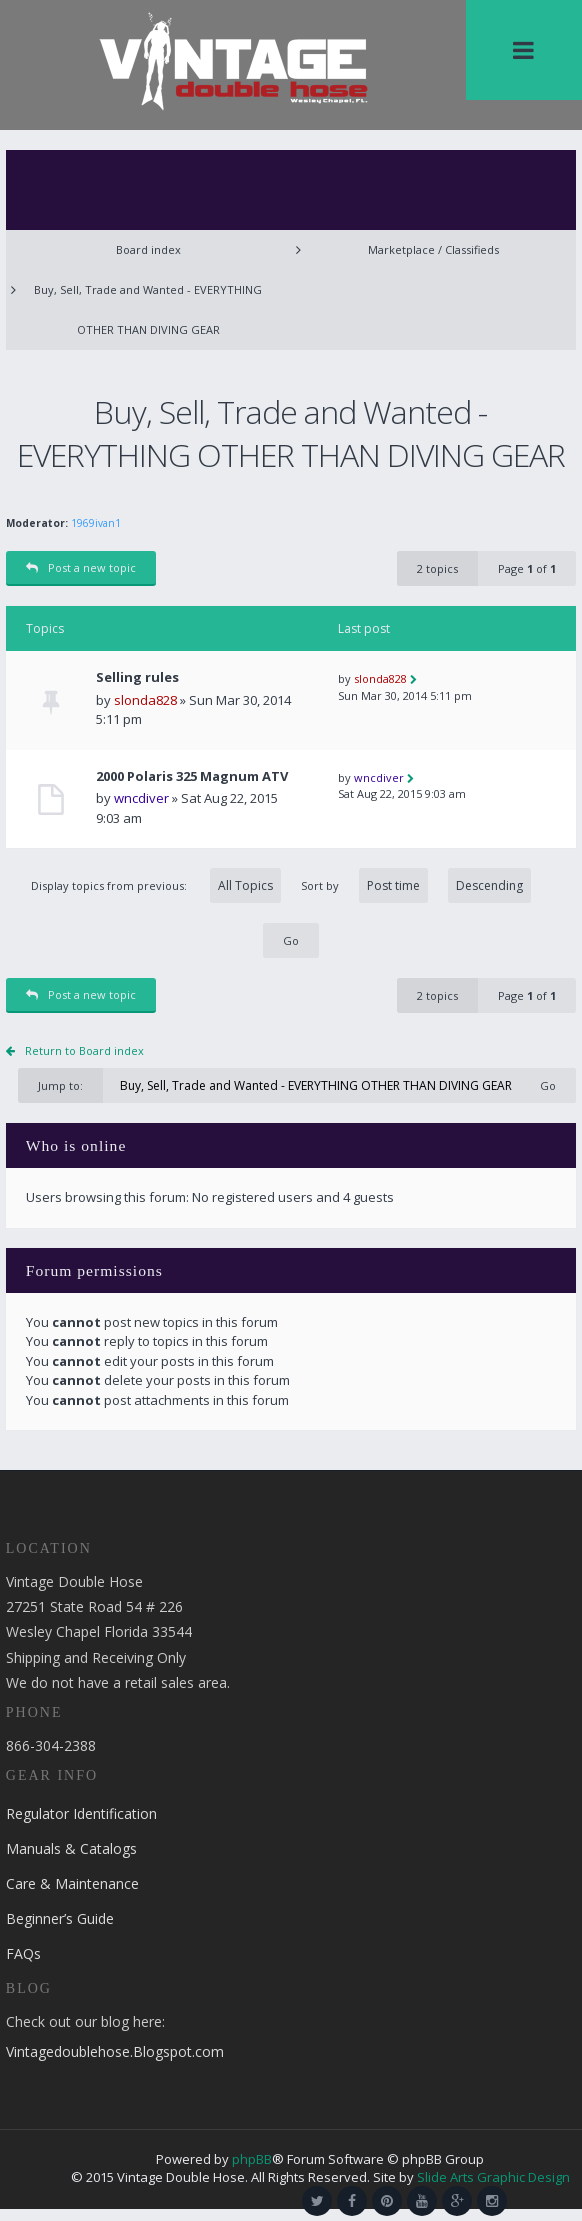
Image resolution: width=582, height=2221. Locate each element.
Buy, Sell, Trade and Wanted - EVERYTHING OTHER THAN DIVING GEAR (148, 309)
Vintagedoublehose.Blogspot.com (115, 2051)
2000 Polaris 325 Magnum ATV (192, 776)
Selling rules (137, 677)
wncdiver (141, 798)
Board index (148, 249)
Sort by (416, 885)
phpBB (252, 2159)
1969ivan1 (96, 523)
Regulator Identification (81, 1813)
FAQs (23, 1953)
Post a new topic (81, 567)
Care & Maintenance (72, 1883)
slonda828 (145, 700)
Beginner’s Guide (60, 1918)
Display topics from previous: (156, 885)
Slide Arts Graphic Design (493, 2177)
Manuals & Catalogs (71, 1848)
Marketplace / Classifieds (433, 249)
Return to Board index (84, 1050)
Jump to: (60, 1085)
